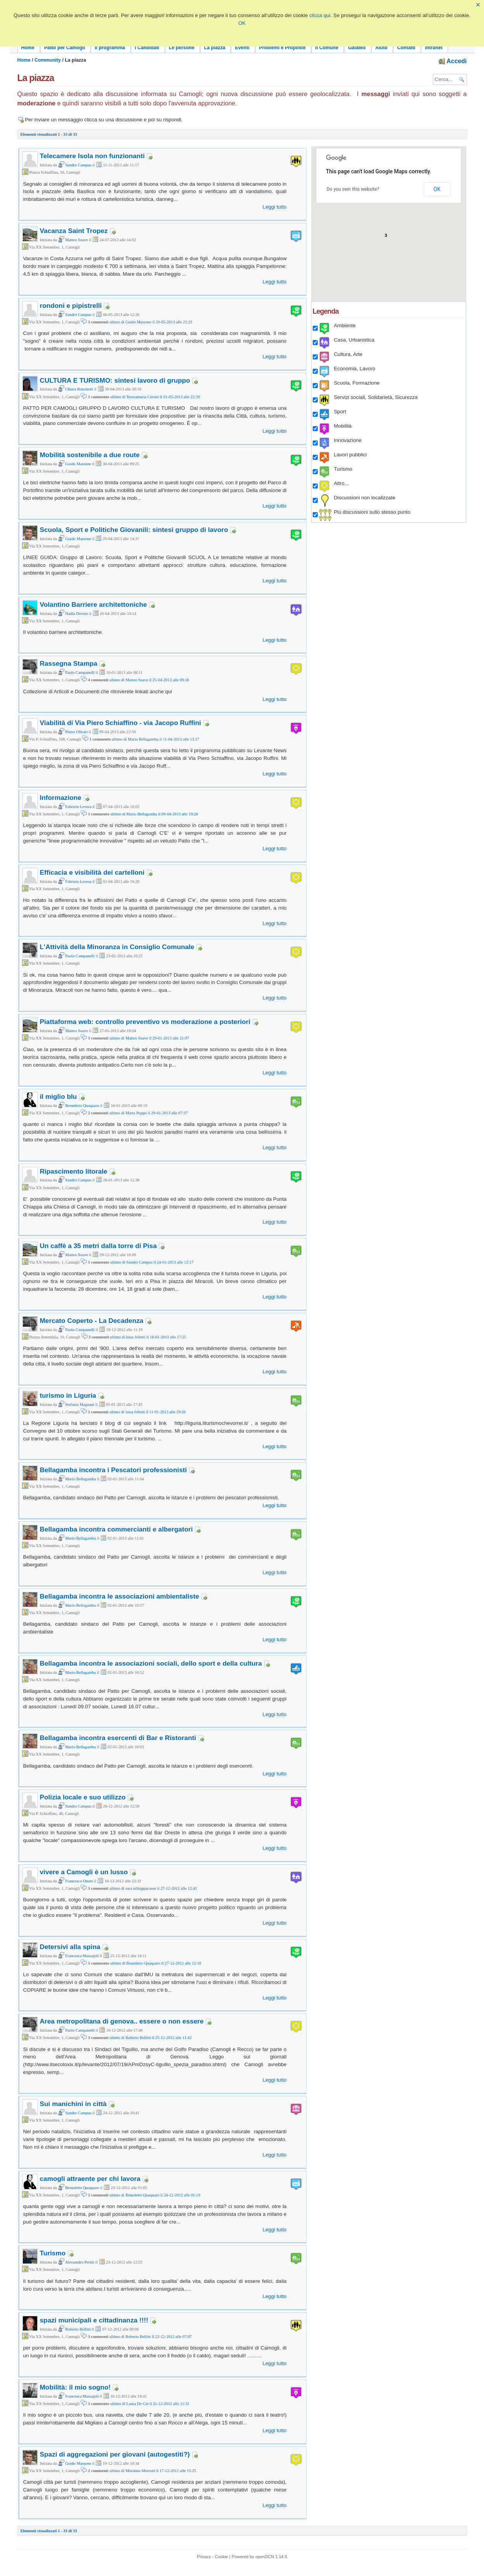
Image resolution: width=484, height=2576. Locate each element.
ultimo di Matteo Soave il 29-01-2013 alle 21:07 (149, 1038)
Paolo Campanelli (76, 672)
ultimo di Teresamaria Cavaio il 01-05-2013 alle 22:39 (155, 397)
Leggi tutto (275, 207)
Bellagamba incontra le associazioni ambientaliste (119, 1596)
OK (242, 23)
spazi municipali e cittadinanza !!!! (94, 2320)
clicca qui (320, 15)
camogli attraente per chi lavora (90, 2178)
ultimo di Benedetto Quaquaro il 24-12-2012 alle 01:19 (154, 2195)
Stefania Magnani (76, 1404)
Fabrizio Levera (74, 807)
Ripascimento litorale (73, 1171)
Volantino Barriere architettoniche (93, 604)
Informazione (60, 797)
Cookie (221, 2556)
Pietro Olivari (73, 732)
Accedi (453, 61)
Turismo (53, 2253)
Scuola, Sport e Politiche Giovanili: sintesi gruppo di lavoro (134, 530)
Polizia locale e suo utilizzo (83, 1797)
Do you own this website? (353, 189)
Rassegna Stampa (69, 663)
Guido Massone (74, 464)
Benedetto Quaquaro (78, 1105)
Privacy (204, 2556)
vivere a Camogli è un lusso (84, 1872)
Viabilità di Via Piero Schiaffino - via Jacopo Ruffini (120, 723)
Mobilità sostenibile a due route (90, 455)
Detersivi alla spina (70, 1947)
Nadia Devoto (73, 613)
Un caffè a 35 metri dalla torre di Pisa (98, 1246)
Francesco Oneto (75, 1881)
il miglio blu (58, 1096)
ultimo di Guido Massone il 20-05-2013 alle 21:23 (150, 322)
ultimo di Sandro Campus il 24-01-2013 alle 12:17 (151, 1262)
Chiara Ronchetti (75, 389)
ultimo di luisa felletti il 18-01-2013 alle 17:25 (148, 1337)
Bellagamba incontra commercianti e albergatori (116, 1529)
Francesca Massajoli (78, 1956)
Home (24, 60)
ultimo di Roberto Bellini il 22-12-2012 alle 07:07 (150, 2336)
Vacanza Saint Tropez (74, 231)
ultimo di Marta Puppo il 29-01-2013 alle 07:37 (148, 1113)
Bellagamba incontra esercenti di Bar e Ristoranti (118, 1738)
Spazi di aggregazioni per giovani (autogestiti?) (115, 2454)
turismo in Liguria (68, 1395)
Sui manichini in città (73, 2104)
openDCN (264, 2556)
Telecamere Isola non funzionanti (92, 156)
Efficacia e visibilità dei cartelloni (92, 872)
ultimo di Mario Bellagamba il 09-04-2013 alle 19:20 (154, 814)
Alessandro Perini (76, 2262)
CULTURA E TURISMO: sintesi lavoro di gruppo (115, 380)
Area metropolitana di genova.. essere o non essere (122, 2021)
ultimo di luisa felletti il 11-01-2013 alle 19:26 (147, 1412)
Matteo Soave (73, 240)
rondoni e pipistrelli (71, 305)
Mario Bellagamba (77, 1479)
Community (47, 60)
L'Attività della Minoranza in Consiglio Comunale (117, 947)
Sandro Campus (74, 165)
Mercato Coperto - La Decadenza (91, 1320)
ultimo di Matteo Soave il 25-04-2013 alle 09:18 (149, 680)
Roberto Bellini (74, 2329)
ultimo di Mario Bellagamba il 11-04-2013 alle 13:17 (155, 739)
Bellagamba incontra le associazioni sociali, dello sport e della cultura (151, 1663)
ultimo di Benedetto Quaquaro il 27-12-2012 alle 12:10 (155, 1963)
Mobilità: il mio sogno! (75, 2387)
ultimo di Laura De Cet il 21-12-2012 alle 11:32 (149, 2404)
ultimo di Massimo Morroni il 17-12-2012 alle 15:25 (152, 2471)
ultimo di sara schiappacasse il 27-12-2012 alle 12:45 (153, 1888)
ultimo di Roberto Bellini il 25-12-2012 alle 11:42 (150, 2038)
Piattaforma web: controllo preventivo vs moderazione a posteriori (145, 1022)
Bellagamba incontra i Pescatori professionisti (113, 1470)
